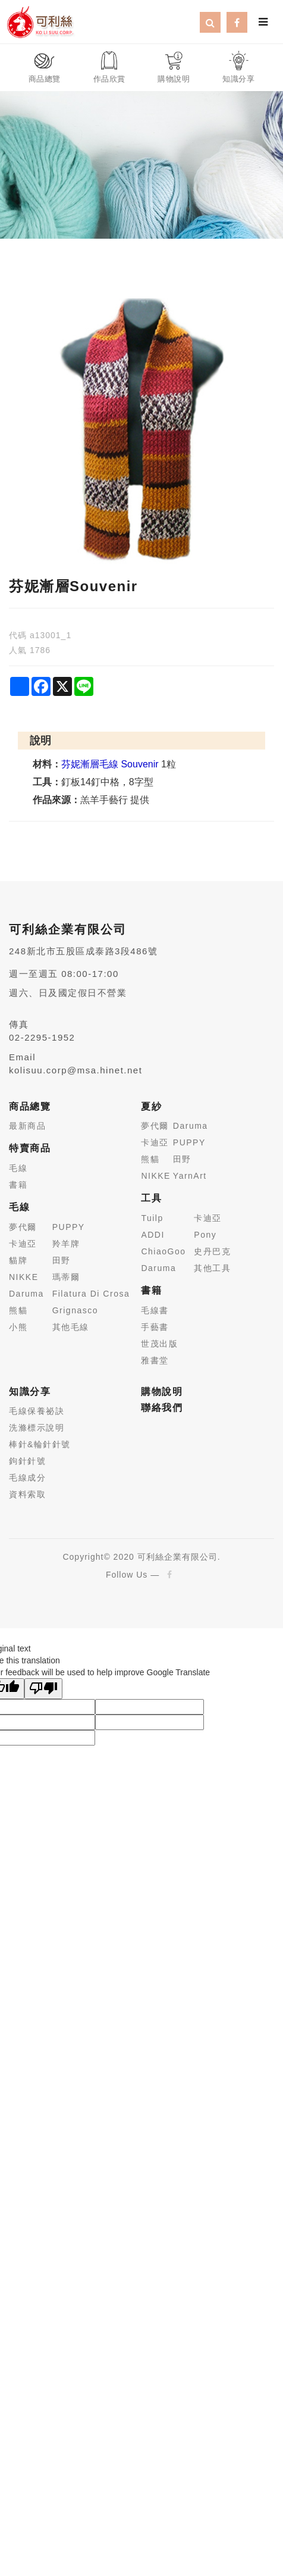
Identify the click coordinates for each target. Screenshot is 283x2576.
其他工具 (212, 1268)
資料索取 (27, 1494)
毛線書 (155, 1310)
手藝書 (155, 1327)
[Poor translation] (43, 1688)
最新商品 (27, 1126)
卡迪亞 (23, 1243)
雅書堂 (155, 1360)
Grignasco (75, 1310)
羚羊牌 (66, 1243)
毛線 (18, 1168)
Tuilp (152, 1218)
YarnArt (190, 1176)
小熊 (18, 1327)
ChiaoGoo (163, 1251)
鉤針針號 (27, 1461)
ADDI (152, 1234)
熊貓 (18, 1310)
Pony (205, 1234)
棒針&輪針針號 (40, 1444)
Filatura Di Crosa (91, 1293)
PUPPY (68, 1227)
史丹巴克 (212, 1251)
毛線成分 (27, 1477)
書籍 (18, 1184)
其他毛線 (70, 1327)
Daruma (26, 1293)
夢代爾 (23, 1227)
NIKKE (24, 1277)
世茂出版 (159, 1343)
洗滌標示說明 (36, 1427)
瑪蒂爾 (66, 1277)
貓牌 (18, 1260)
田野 (61, 1260)
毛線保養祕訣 (36, 1411)
